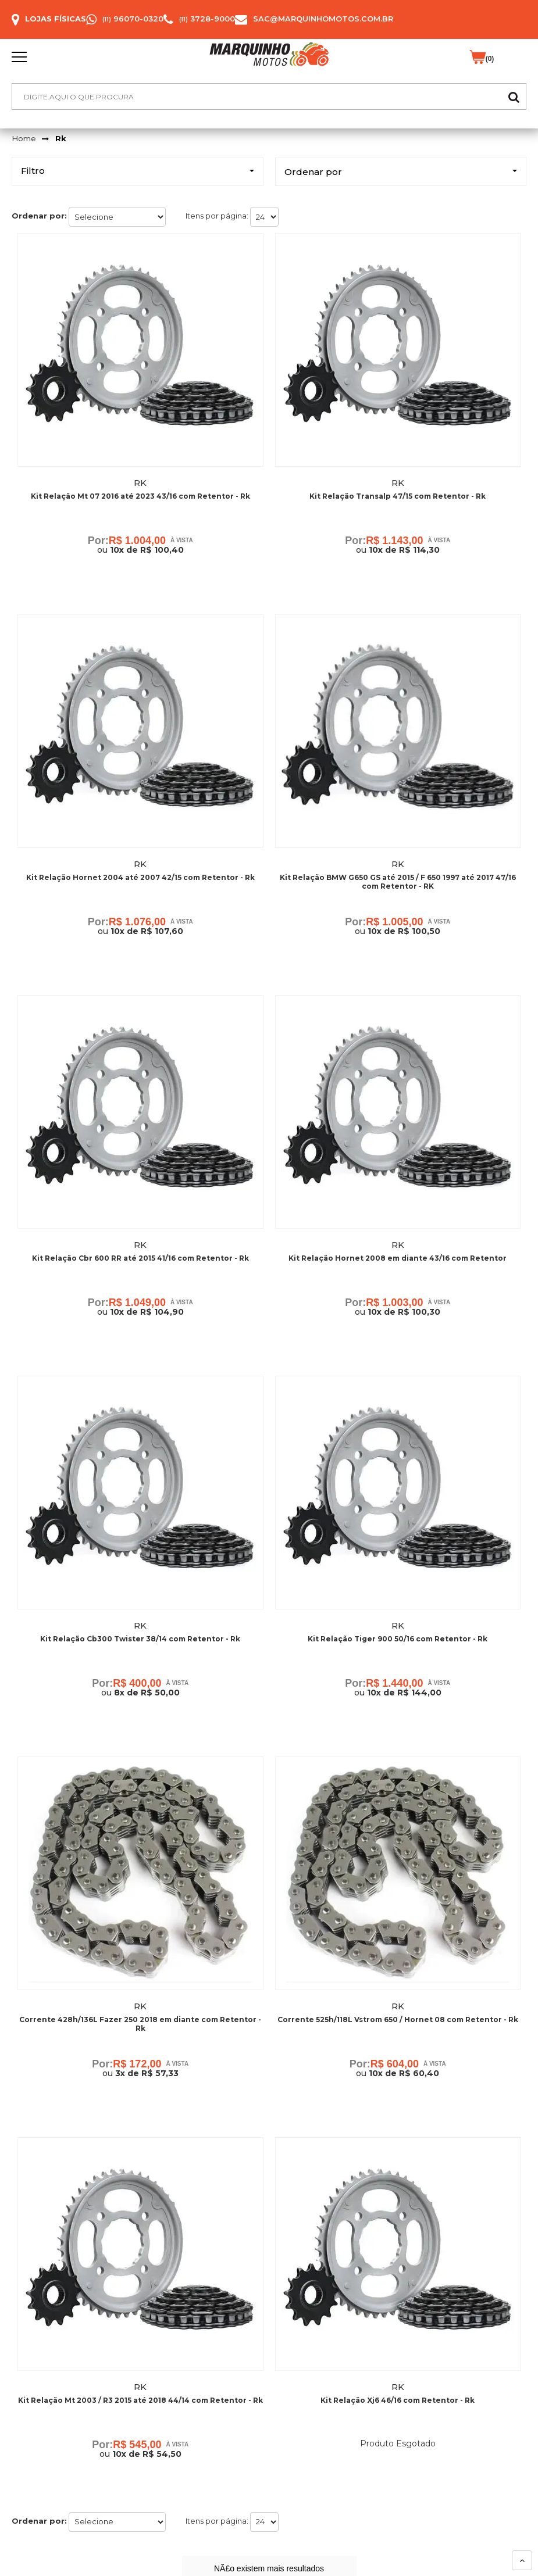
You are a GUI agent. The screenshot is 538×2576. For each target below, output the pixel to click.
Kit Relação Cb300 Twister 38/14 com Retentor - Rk (140, 1640)
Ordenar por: (39, 215)
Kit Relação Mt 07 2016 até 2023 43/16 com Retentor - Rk (140, 496)
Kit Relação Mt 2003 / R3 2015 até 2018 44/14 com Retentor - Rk (140, 2402)
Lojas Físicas (55, 18)
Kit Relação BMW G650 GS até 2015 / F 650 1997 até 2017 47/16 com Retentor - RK (398, 881)
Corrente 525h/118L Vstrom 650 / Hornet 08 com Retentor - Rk (397, 2021)
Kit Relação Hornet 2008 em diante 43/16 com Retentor (397, 1258)
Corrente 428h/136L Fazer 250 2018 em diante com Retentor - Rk (140, 2025)
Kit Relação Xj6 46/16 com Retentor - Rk (397, 2402)
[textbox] (269, 96)
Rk (60, 138)
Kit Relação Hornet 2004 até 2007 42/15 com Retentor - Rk (140, 877)
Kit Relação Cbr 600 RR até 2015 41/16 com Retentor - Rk (140, 1258)
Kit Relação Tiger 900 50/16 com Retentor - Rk (397, 1640)
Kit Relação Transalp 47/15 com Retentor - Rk (397, 496)
